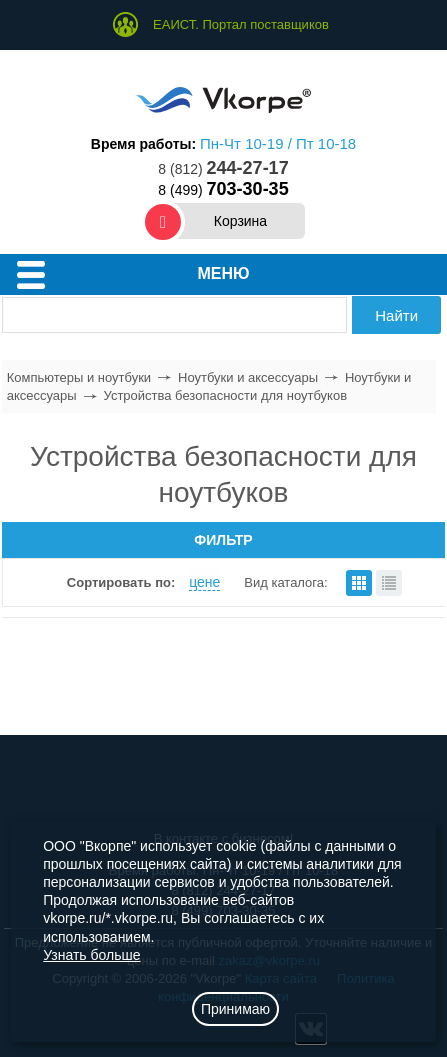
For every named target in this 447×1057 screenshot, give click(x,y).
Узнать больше (91, 955)
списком (389, 583)
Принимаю (235, 1009)
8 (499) (223, 190)
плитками (359, 583)
